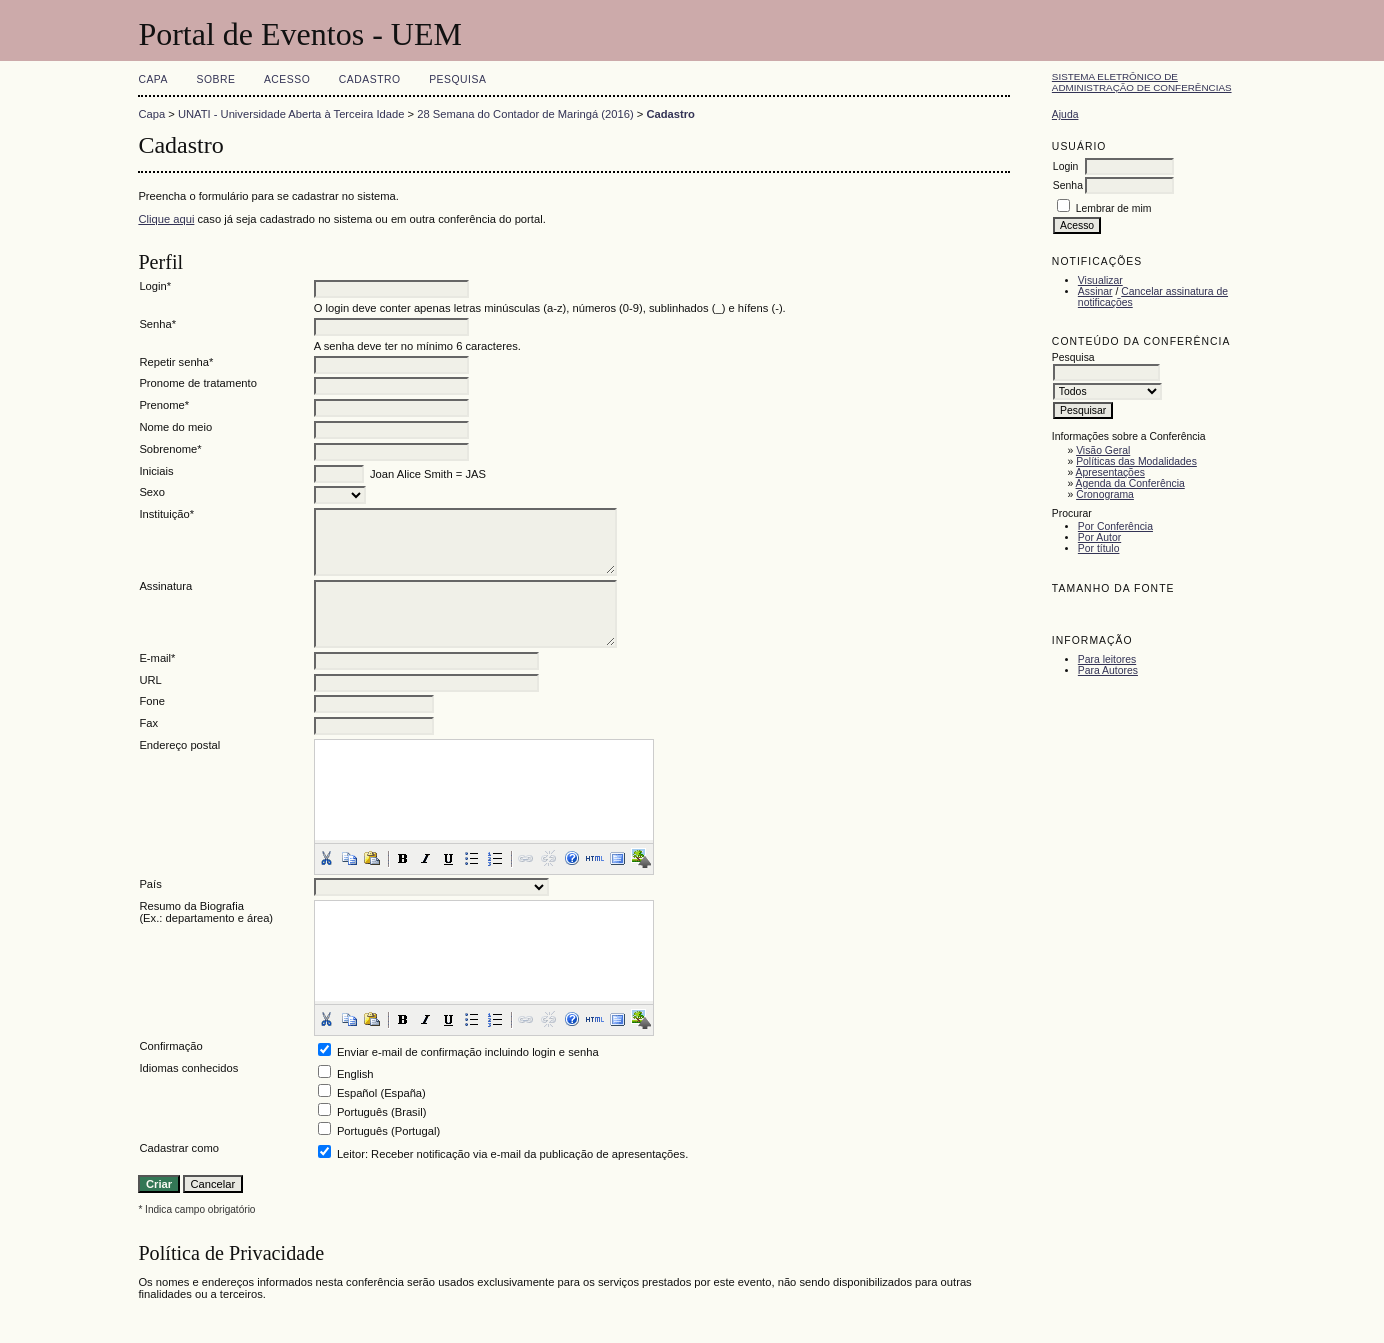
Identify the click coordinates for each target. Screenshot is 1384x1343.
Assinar (1095, 291)
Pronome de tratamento (198, 383)
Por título (1099, 548)
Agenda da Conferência (1130, 483)
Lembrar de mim (1114, 208)
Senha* (157, 324)
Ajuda (1065, 114)
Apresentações (1110, 472)
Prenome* (164, 405)
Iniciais (156, 471)
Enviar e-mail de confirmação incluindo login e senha (468, 1052)
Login (1065, 166)
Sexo (152, 492)
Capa (153, 79)
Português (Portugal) (388, 1131)
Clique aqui (166, 219)
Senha (1068, 185)
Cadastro (370, 79)
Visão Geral (1103, 450)
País (150, 884)
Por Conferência (1115, 526)
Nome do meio (175, 427)
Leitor (351, 1154)
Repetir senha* (176, 362)
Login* (155, 286)
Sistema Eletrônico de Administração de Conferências (1142, 82)
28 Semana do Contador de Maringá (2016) (525, 114)
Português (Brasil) (382, 1112)
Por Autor (1099, 537)
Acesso (287, 79)
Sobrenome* (170, 449)
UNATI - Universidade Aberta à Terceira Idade (291, 114)
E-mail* (157, 658)
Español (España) (381, 1093)
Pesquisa (457, 79)
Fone (152, 701)
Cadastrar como (179, 1148)
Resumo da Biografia (191, 906)
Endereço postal (179, 745)
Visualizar (1100, 280)
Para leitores (1107, 659)
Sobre (215, 79)
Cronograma (1105, 494)
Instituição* (166, 514)
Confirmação (170, 1046)
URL (150, 680)
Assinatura (165, 586)
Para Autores (1108, 670)
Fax (148, 723)
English (355, 1074)
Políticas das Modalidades (1136, 461)
